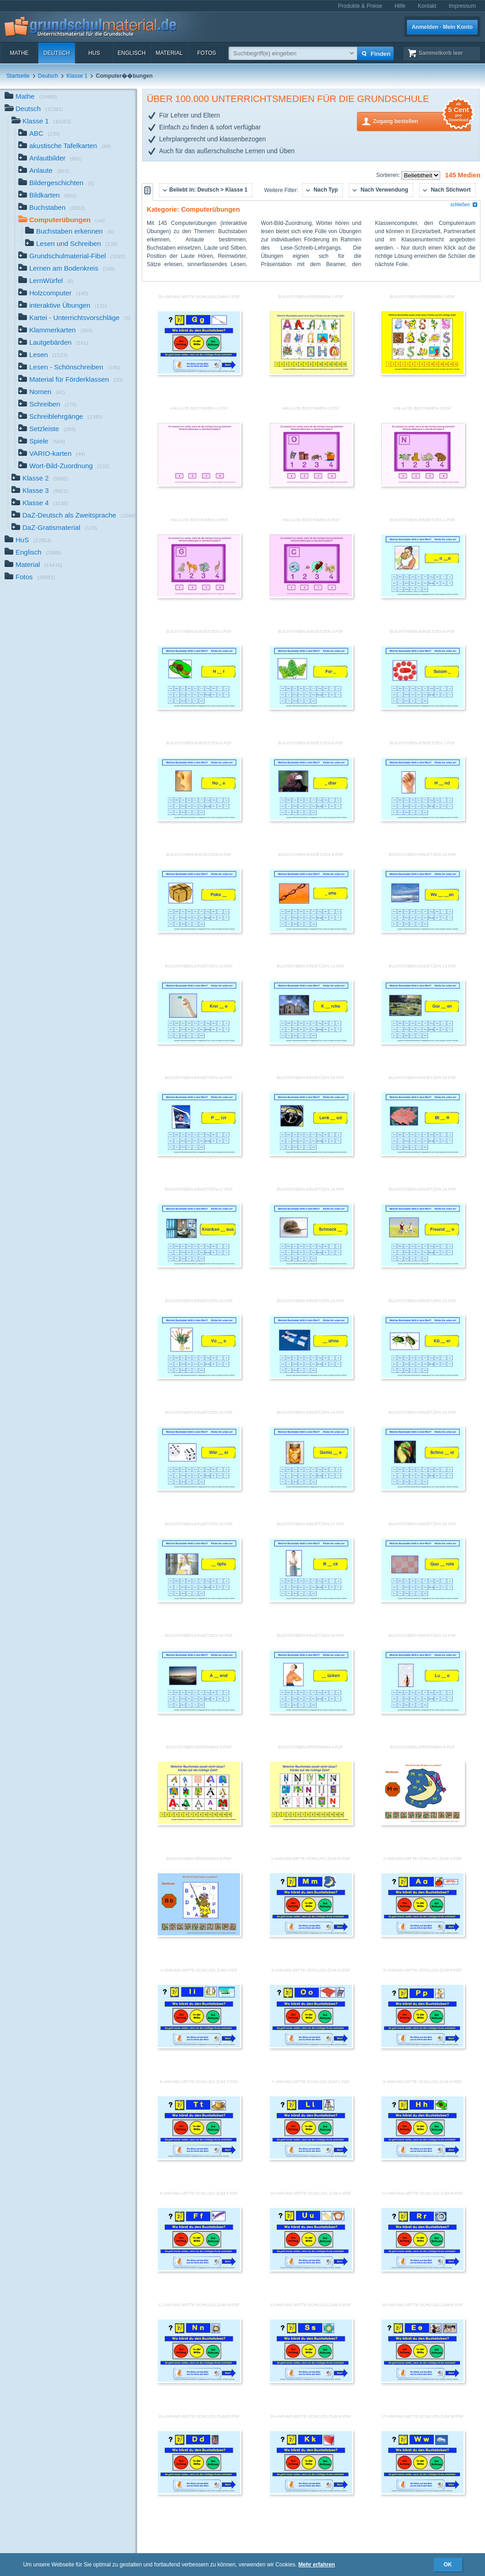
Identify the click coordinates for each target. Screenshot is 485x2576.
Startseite (18, 76)
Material (168, 53)
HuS (94, 53)
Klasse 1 (76, 76)
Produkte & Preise (360, 6)
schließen (464, 204)
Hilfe (399, 6)
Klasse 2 (39, 479)
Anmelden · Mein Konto (442, 27)
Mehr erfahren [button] (316, 2564)
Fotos (206, 53)
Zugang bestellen (422, 120)
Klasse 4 (39, 503)
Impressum (462, 6)
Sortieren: (388, 175)
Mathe (19, 53)
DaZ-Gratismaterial (54, 528)
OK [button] (448, 2564)
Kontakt (427, 6)
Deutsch (56, 53)
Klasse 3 (39, 491)
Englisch (131, 53)
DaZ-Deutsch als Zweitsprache (73, 516)
